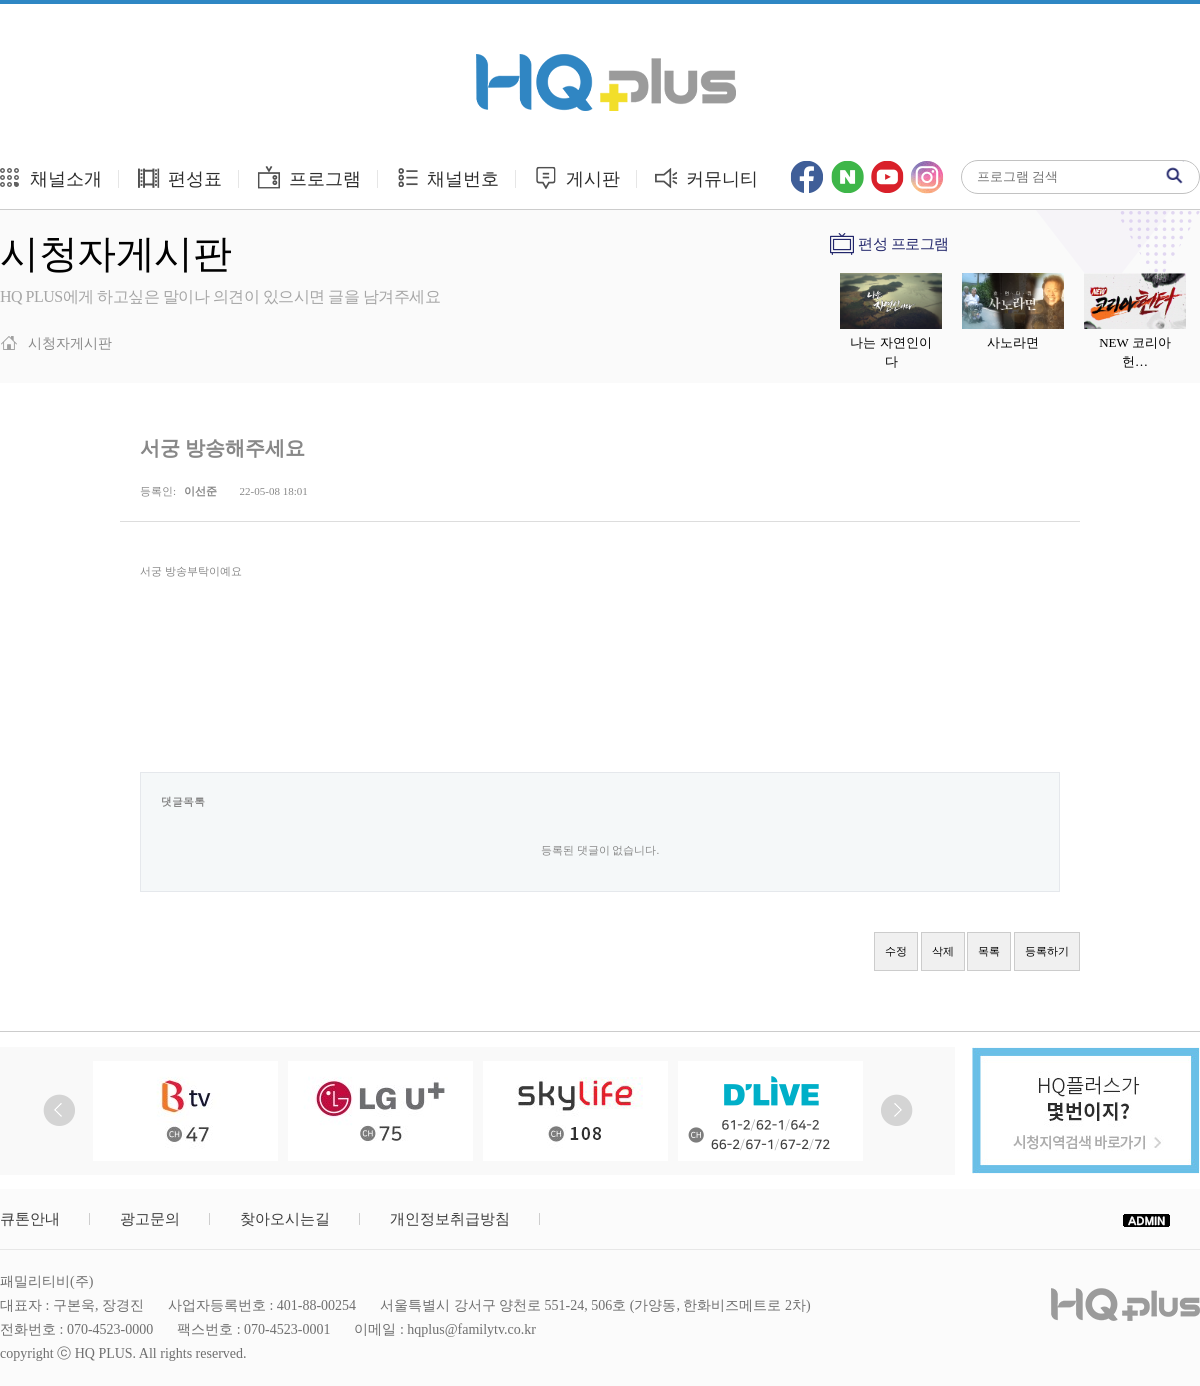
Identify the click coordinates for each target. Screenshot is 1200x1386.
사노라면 (1013, 342)
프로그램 (308, 177)
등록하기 (1047, 951)
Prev (59, 1110)
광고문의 (150, 1219)
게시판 (576, 177)
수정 (896, 951)
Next (896, 1110)
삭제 (943, 951)
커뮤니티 (706, 177)
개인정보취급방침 (450, 1219)
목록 (989, 951)
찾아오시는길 (285, 1219)
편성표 (179, 177)
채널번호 (447, 177)
